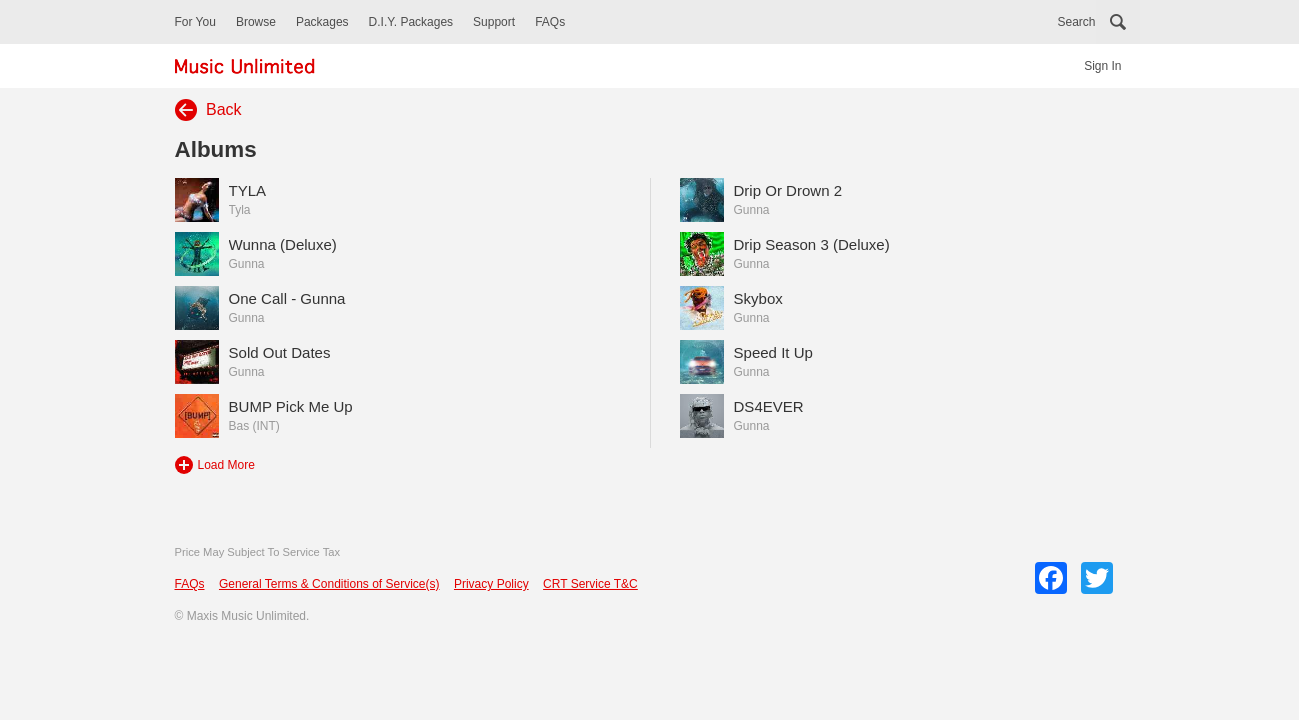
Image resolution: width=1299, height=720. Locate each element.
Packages (322, 22)
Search (1076, 22)
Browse (256, 22)
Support (494, 22)
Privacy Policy (491, 584)
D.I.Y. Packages (411, 22)
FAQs (550, 22)
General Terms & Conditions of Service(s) (329, 584)
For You (195, 22)
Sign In (1102, 66)
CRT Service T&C (590, 584)
